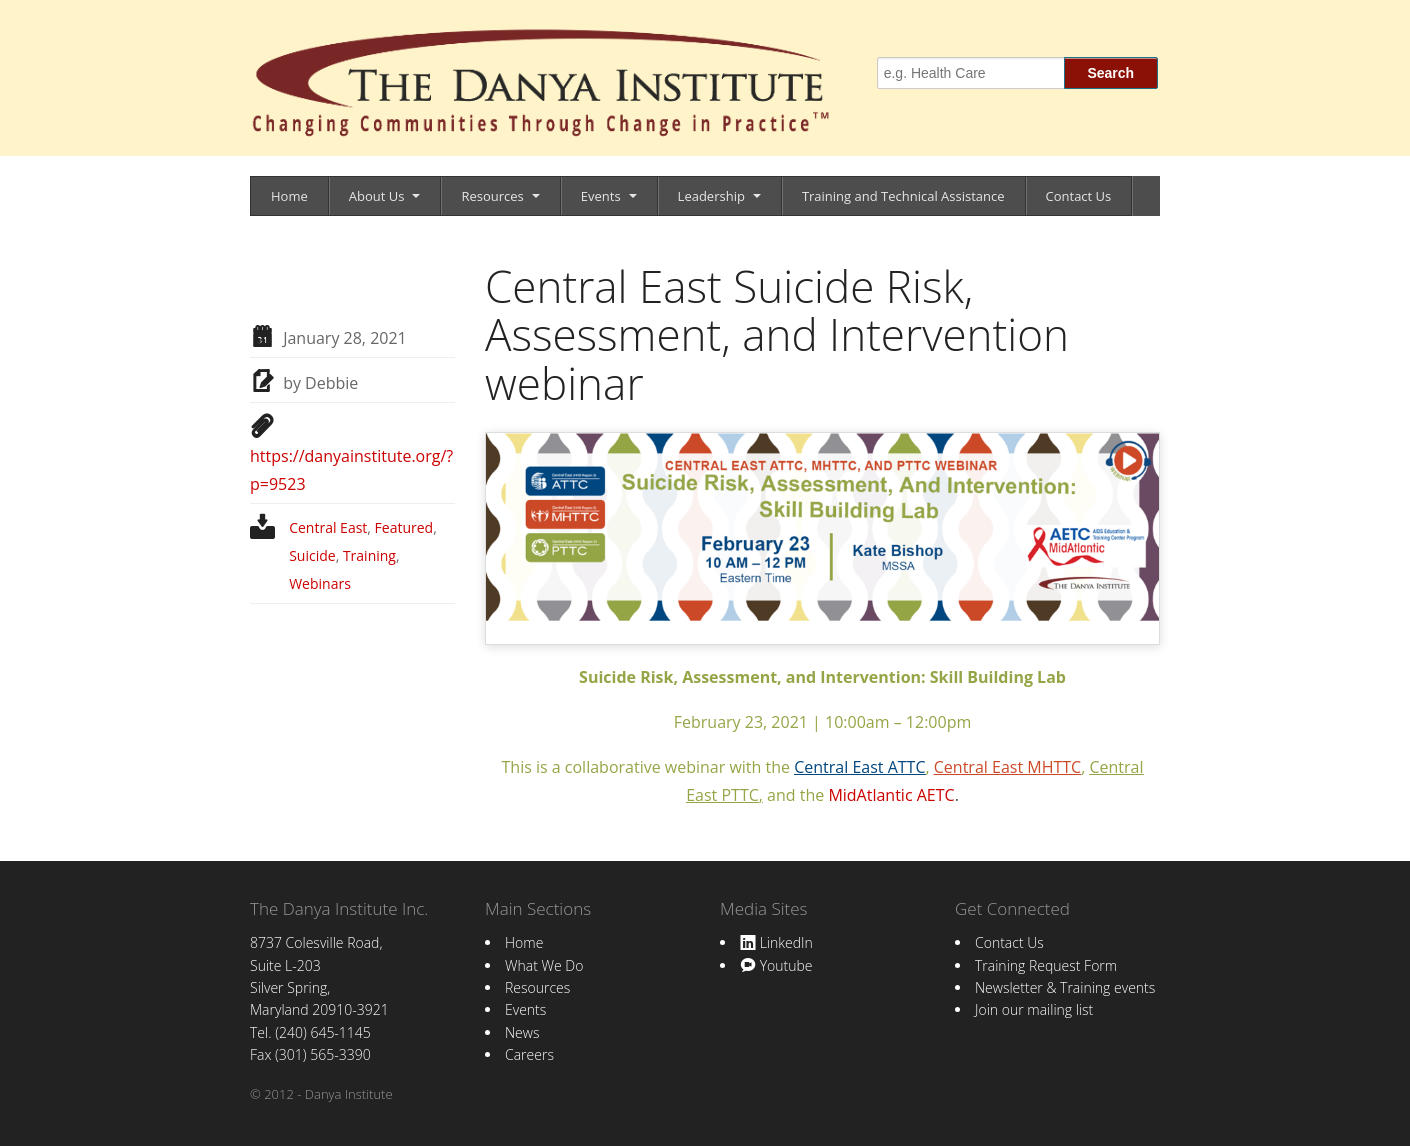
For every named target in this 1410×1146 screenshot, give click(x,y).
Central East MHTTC (1007, 767)
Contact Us (1079, 196)
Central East (328, 527)
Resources (492, 196)
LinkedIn (776, 942)
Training (369, 555)
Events (601, 196)
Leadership (711, 196)
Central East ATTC (859, 767)
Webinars (320, 583)
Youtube (776, 965)
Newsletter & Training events (1065, 987)
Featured (404, 527)
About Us (377, 196)
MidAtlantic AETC (891, 795)
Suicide (312, 555)
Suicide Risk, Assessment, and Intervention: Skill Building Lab (822, 677)
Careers (529, 1054)
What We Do (544, 965)
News (522, 1032)
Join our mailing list (1034, 1009)
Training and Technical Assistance (903, 196)
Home (289, 196)
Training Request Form (1046, 965)
